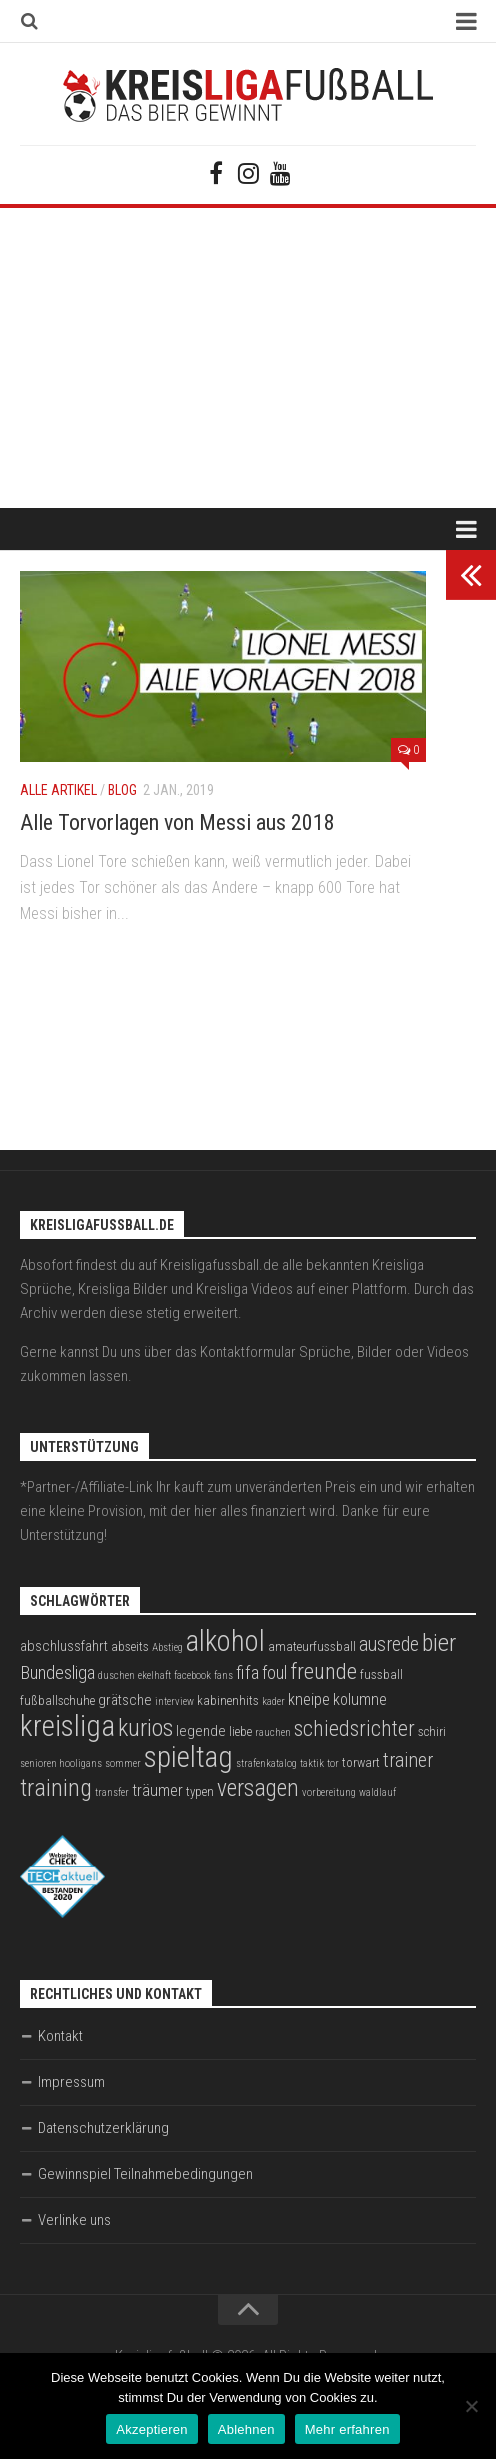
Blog (122, 790)
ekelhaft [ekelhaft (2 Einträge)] (154, 1675)
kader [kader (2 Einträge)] (273, 1701)
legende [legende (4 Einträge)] (201, 1731)
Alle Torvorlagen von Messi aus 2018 (177, 822)
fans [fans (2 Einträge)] (223, 1675)
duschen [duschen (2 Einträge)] (116, 1675)
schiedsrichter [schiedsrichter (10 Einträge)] (354, 1728)
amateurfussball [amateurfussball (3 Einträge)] (312, 1646)
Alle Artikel (58, 790)
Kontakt (60, 2036)
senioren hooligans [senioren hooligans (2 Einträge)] (61, 1763)
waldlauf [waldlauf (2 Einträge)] (377, 1792)
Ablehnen (246, 2429)
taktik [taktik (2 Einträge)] (312, 1763)
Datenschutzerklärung (103, 2128)
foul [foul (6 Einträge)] (274, 1673)
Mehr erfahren (347, 2429)
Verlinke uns (74, 2220)
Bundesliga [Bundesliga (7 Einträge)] (57, 1673)
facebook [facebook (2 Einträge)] (192, 1675)
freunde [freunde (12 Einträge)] (323, 1671)
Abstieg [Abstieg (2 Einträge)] (167, 1647)
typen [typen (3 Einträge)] (200, 1791)
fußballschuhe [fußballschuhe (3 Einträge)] (57, 1700)
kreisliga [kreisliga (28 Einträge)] (67, 1726)
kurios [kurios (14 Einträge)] (145, 1728)
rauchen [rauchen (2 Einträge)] (273, 1732)
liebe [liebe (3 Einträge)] (240, 1731)
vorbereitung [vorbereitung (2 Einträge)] (329, 1792)
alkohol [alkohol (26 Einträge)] (225, 1641)
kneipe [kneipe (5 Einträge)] (309, 1699)
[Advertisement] (248, 358)
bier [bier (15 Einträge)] (439, 1642)
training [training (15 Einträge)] (56, 1787)
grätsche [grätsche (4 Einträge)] (125, 1700)
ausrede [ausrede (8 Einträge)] (389, 1644)
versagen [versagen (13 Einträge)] (258, 1788)
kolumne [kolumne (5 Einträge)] (360, 1699)
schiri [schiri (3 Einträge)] (432, 1731)
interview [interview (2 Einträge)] (174, 1701)
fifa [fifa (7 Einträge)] (247, 1673)
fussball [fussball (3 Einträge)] (381, 1674)
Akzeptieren (151, 2429)
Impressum (71, 2082)
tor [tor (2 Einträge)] (333, 1763)
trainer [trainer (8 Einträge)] (408, 1760)
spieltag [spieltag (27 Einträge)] (188, 1757)
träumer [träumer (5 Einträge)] (157, 1790)
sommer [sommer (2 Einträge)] (123, 1763)
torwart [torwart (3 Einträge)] (361, 1762)
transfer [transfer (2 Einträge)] (112, 1792)
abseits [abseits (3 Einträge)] (130, 1646)
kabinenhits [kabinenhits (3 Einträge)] (228, 1700)
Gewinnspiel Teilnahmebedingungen (145, 2174)
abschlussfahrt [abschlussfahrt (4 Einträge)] (64, 1646)
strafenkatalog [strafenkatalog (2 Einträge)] (266, 1763)
